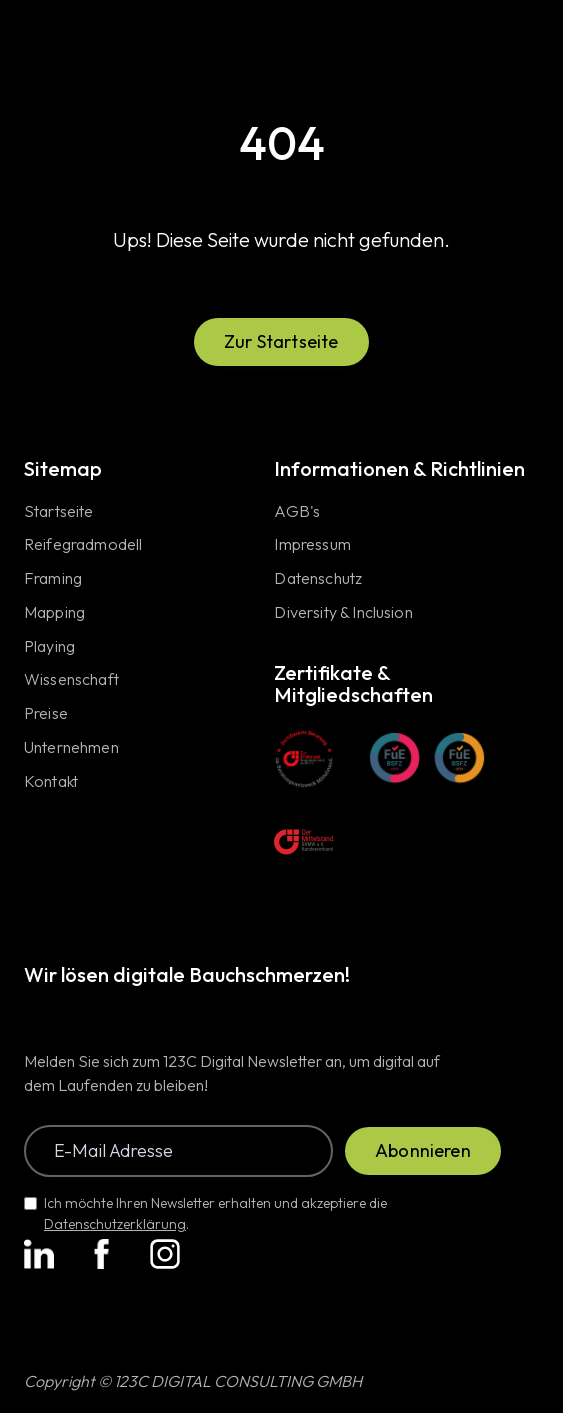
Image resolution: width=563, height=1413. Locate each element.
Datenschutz (318, 579)
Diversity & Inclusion (343, 613)
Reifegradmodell (83, 545)
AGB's (297, 512)
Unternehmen (71, 748)
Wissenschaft (71, 680)
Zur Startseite (281, 341)
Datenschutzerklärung (115, 1224)
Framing (53, 579)
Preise (46, 714)
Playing (49, 647)
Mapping (54, 613)
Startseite (59, 512)
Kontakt (51, 782)
